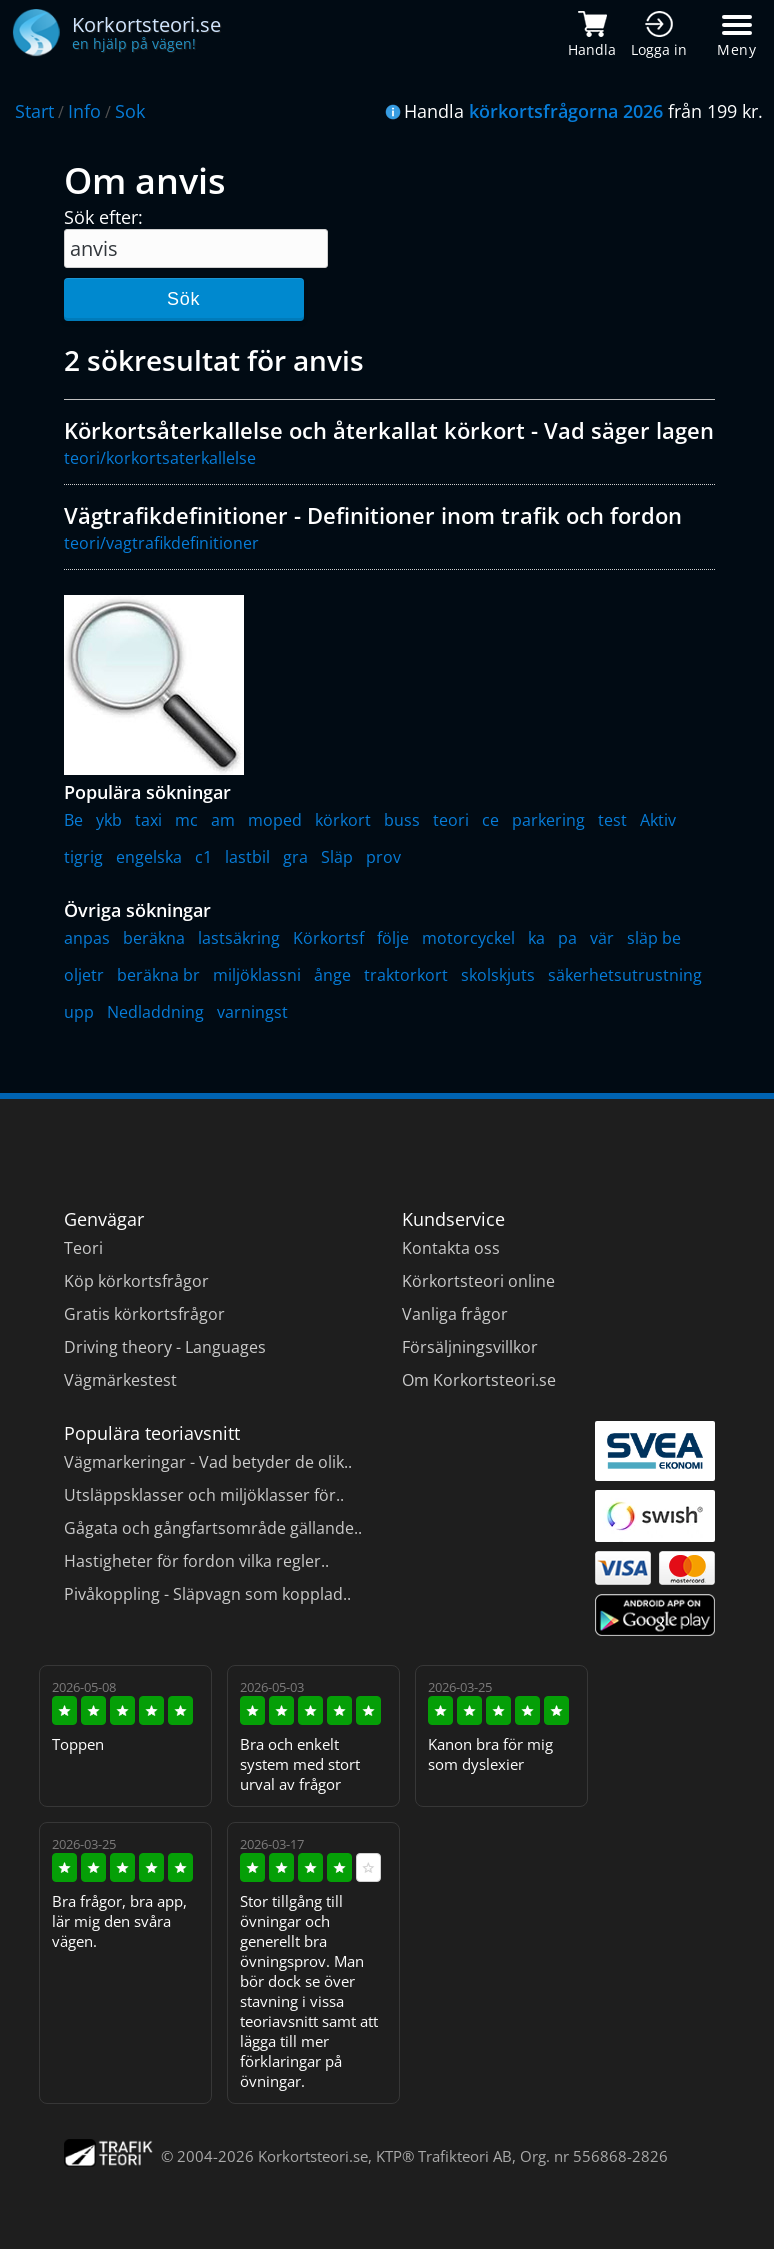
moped (275, 820)
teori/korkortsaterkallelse (160, 458)
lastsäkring (239, 938)
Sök (183, 299)
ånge (332, 975)
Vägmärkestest (120, 1380)
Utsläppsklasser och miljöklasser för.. (204, 1495)
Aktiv (658, 820)
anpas (87, 938)
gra (295, 857)
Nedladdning (155, 1012)
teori (451, 820)
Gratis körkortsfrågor (144, 1314)
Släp (337, 857)
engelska (149, 857)
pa (567, 938)
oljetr (84, 975)
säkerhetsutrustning (625, 975)
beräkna (154, 938)
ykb (109, 820)
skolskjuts (498, 975)
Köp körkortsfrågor (136, 1281)
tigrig (83, 857)
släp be (654, 938)
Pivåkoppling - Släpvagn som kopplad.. (207, 1594)
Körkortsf (328, 938)
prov (383, 857)
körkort (343, 820)
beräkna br (158, 975)
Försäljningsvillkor (470, 1347)
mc (186, 820)
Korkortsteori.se (313, 2156)
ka (536, 938)
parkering (548, 820)
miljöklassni (257, 975)
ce (490, 820)
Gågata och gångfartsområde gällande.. (213, 1528)
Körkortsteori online (478, 1281)
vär (602, 938)
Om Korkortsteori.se (479, 1380)
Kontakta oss (451, 1248)
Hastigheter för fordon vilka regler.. (196, 1561)
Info (84, 111)
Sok (130, 111)
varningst (252, 1012)
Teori (83, 1248)
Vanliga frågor (455, 1314)
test (612, 820)
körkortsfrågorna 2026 (566, 111)
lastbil (247, 857)
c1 (203, 857)
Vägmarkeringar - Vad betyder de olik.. (208, 1462)
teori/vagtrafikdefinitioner (161, 543)
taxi (148, 820)
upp (79, 1012)
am (223, 820)
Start (34, 111)
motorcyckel (468, 938)
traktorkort (406, 975)
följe (393, 938)
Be (73, 820)
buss (402, 820)
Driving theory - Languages (165, 1347)
